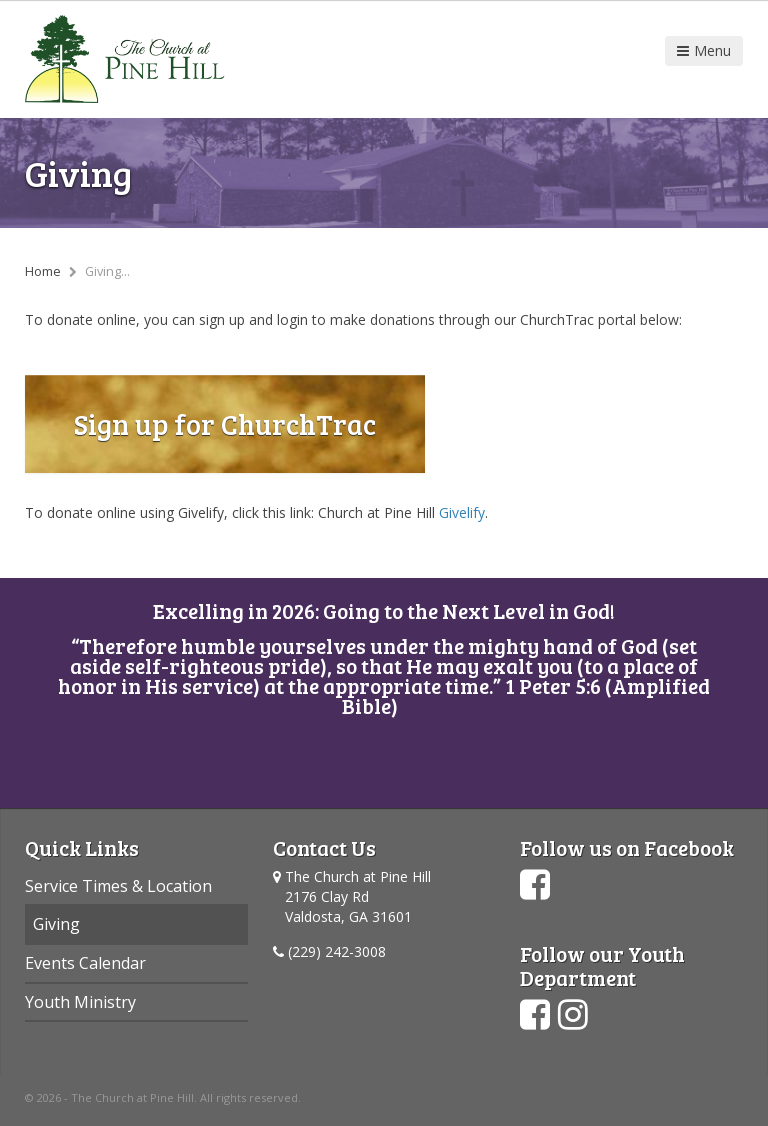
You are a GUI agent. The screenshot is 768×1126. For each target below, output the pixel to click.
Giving (56, 924)
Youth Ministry (80, 1002)
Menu (704, 50)
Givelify (462, 512)
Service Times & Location (118, 886)
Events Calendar (85, 963)
